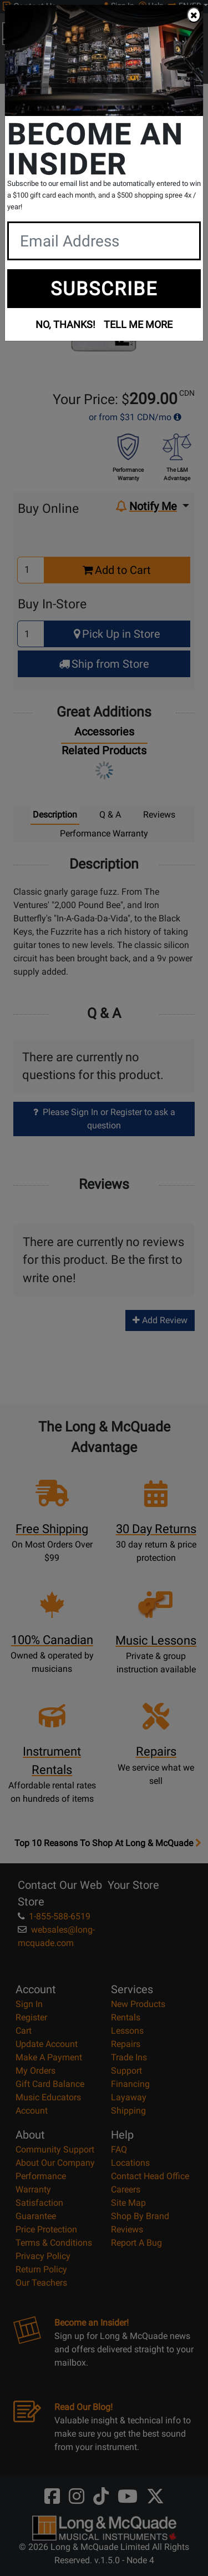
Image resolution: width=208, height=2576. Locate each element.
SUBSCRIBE (104, 289)
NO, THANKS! (65, 324)
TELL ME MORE (138, 324)
